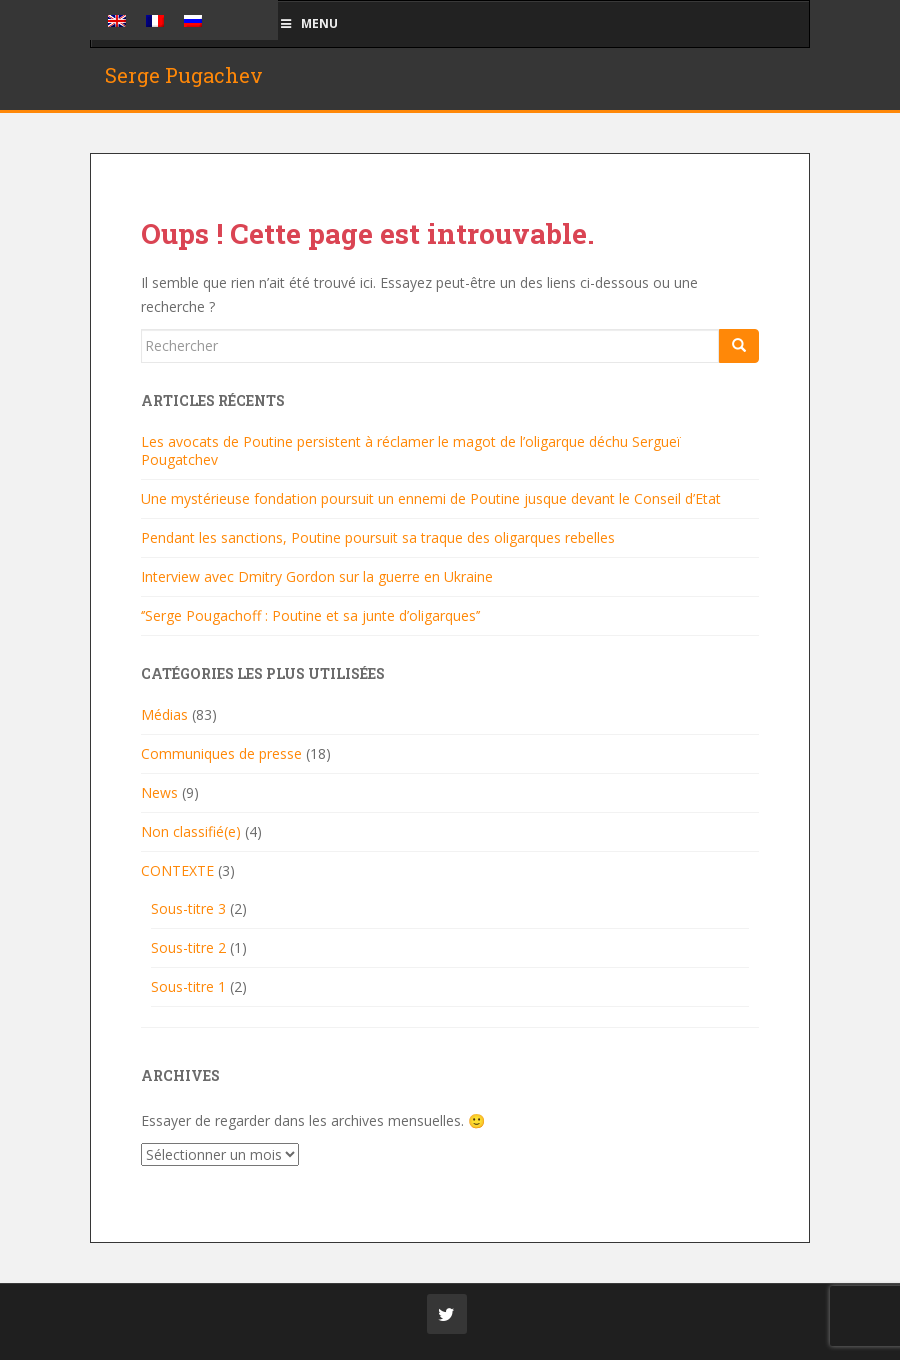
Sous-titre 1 (188, 986)
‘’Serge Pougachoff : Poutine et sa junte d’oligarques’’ (310, 615)
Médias (164, 714)
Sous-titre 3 (188, 908)
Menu (308, 23)
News (159, 792)
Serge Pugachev (184, 75)
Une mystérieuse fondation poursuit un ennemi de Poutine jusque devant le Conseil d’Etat (431, 498)
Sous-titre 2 (188, 947)
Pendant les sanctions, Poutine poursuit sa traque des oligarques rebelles (378, 537)
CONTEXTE (177, 870)
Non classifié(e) (191, 831)
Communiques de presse (221, 753)
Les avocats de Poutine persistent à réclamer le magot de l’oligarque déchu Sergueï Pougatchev (411, 450)
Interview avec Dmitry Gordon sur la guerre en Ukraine (317, 576)
